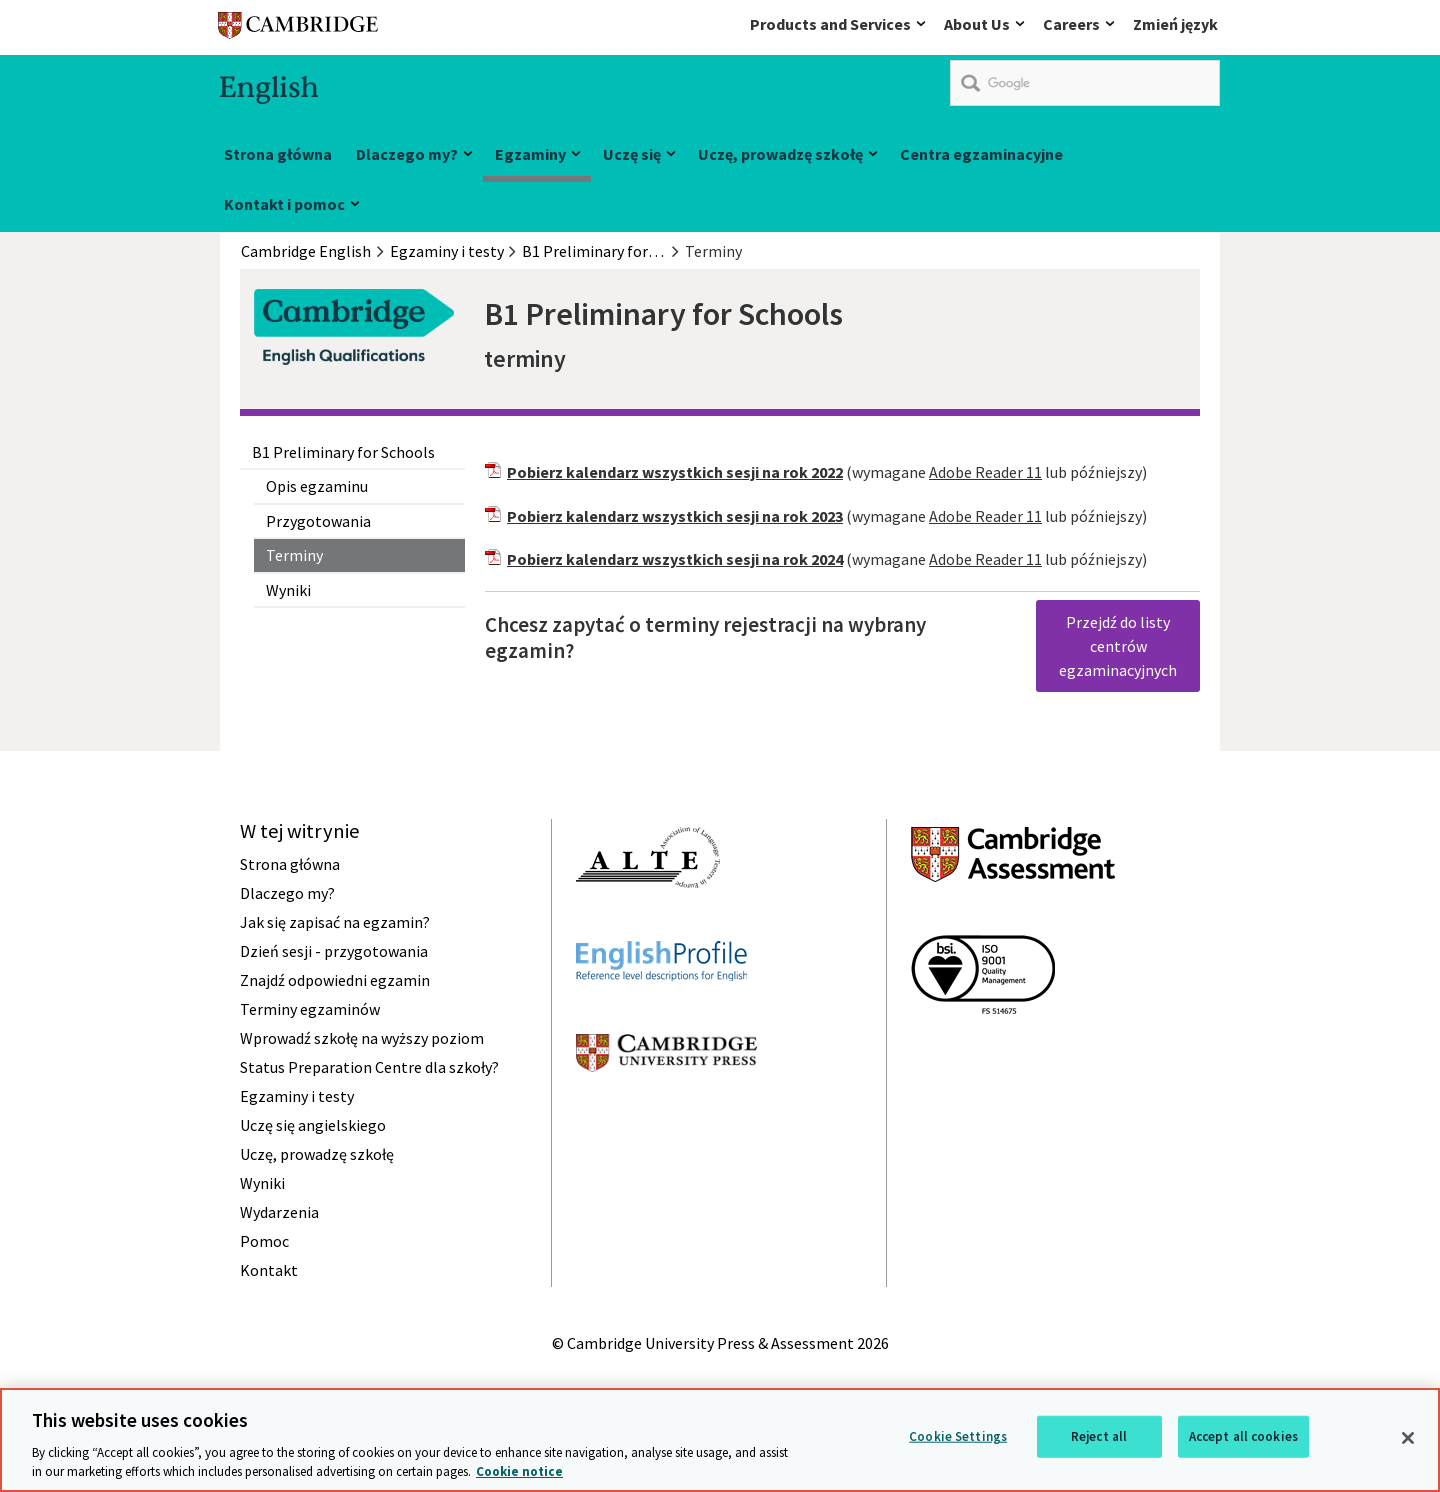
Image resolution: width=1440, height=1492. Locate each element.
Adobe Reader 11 (985, 472)
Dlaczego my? (407, 154)
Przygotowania (318, 521)
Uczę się (632, 154)
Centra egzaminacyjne (981, 154)
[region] (720, 1440)
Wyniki (288, 590)
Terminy (294, 555)
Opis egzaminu (317, 486)
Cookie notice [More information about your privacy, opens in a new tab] (519, 1471)
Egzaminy (530, 154)
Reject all (1099, 1436)
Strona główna (278, 154)
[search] (1085, 83)
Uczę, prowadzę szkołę (780, 154)
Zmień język (1175, 24)
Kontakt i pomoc (284, 204)
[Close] (1408, 1438)
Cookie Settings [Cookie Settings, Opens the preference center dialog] (958, 1436)
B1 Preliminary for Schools (343, 452)
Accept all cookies (1243, 1436)
